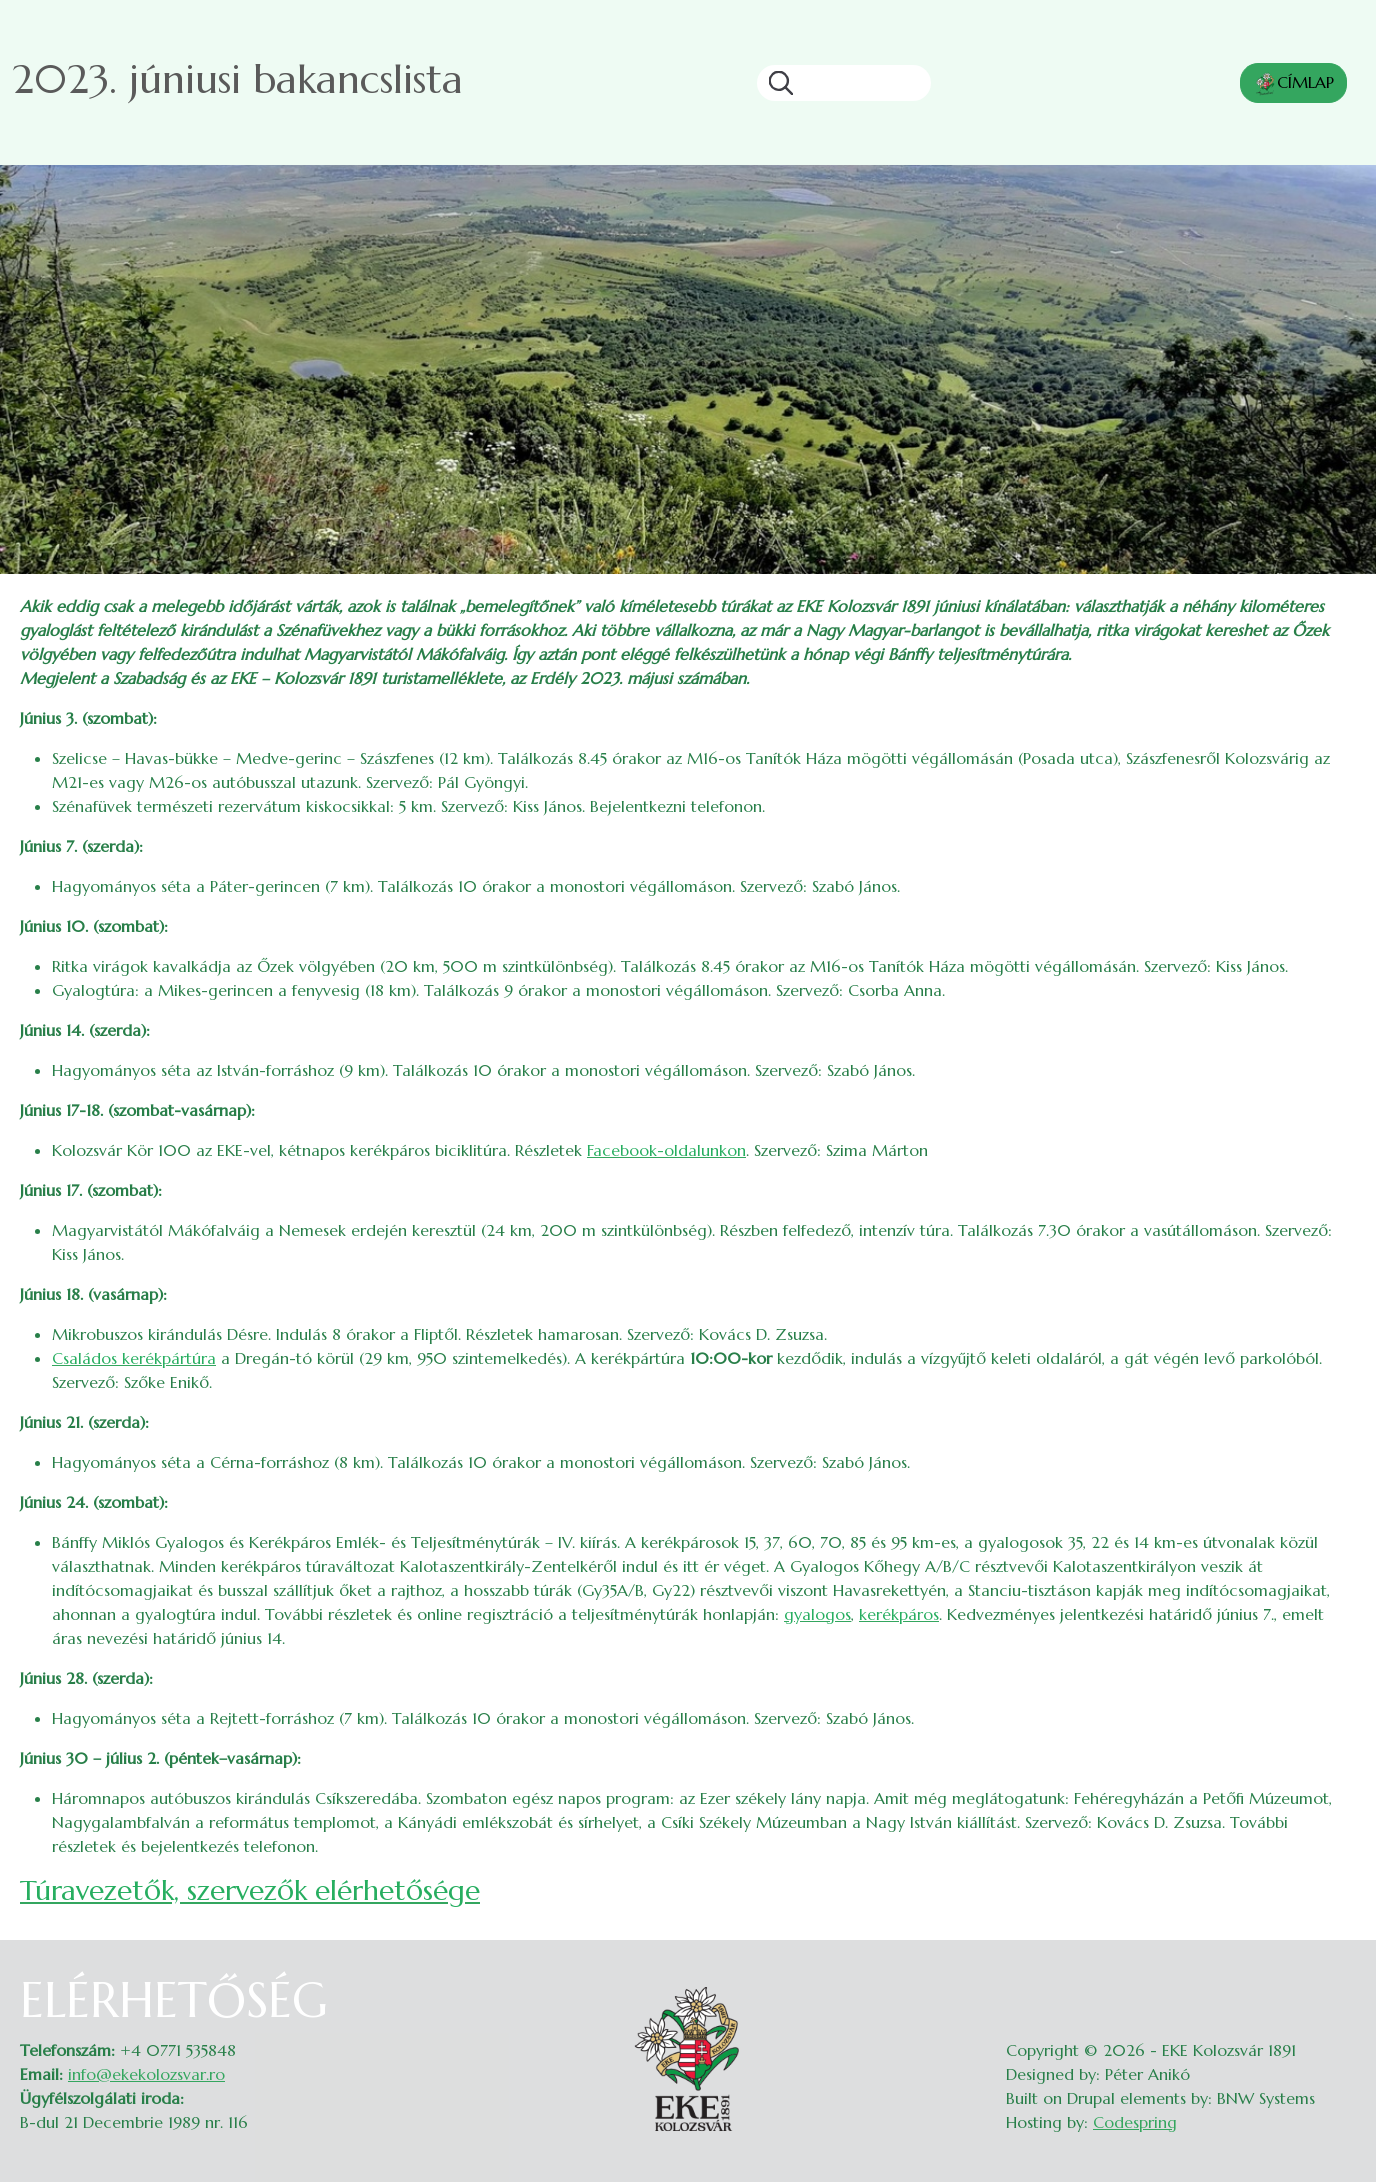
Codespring (1135, 2122)
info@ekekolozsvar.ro (146, 2074)
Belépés (1336, 1984)
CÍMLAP (1293, 84)
